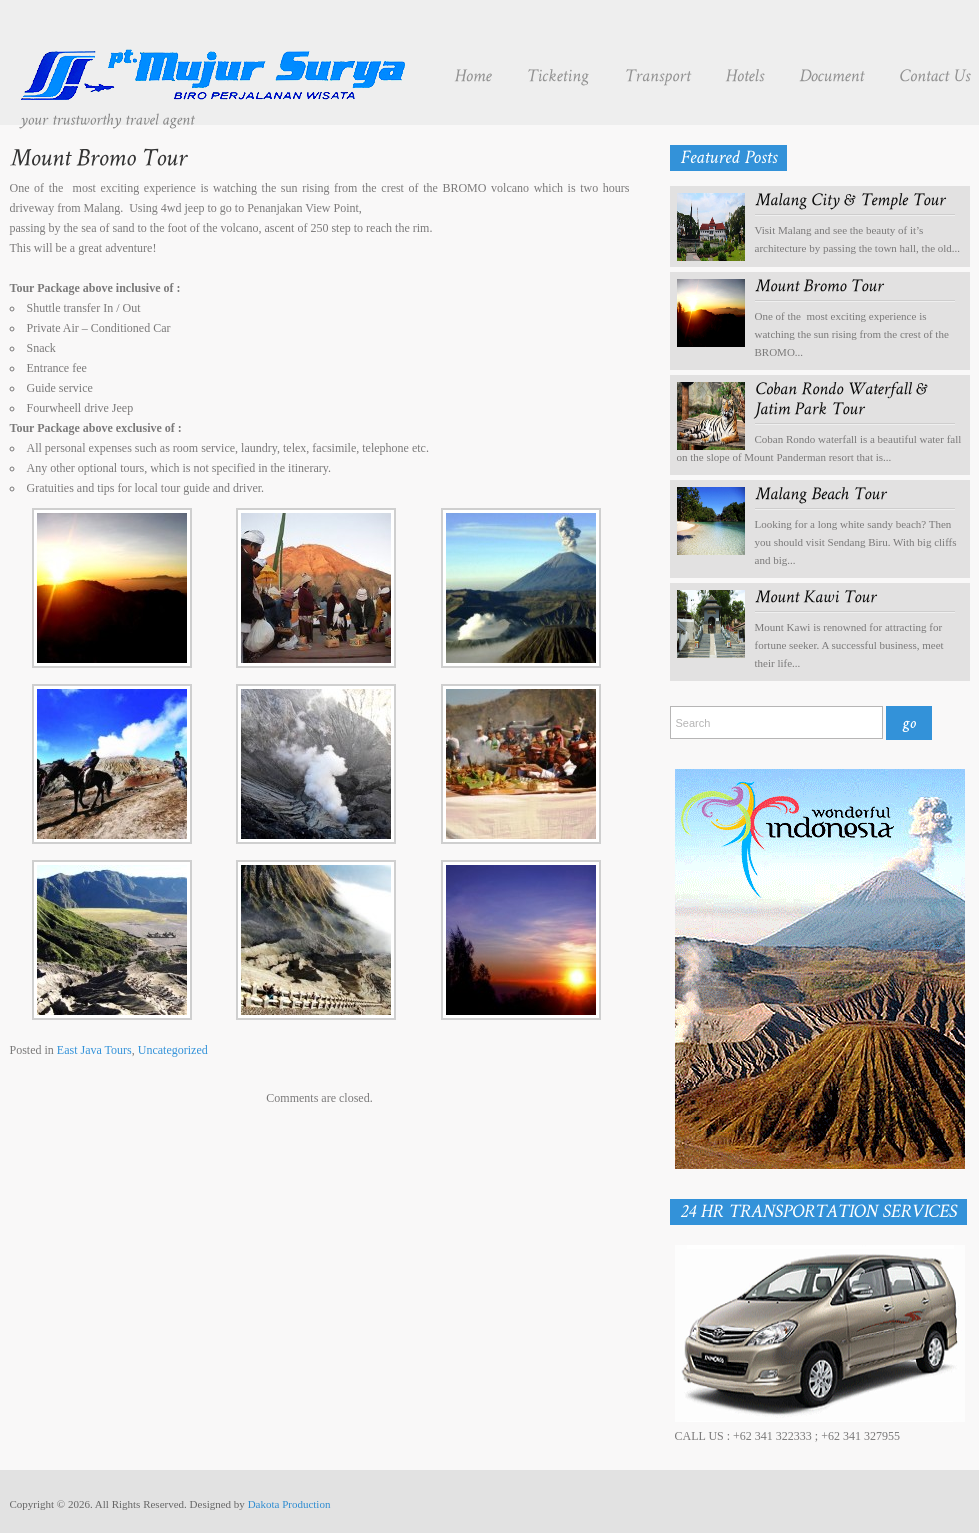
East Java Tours (94, 1050)
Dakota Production (289, 1504)
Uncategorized (173, 1050)
